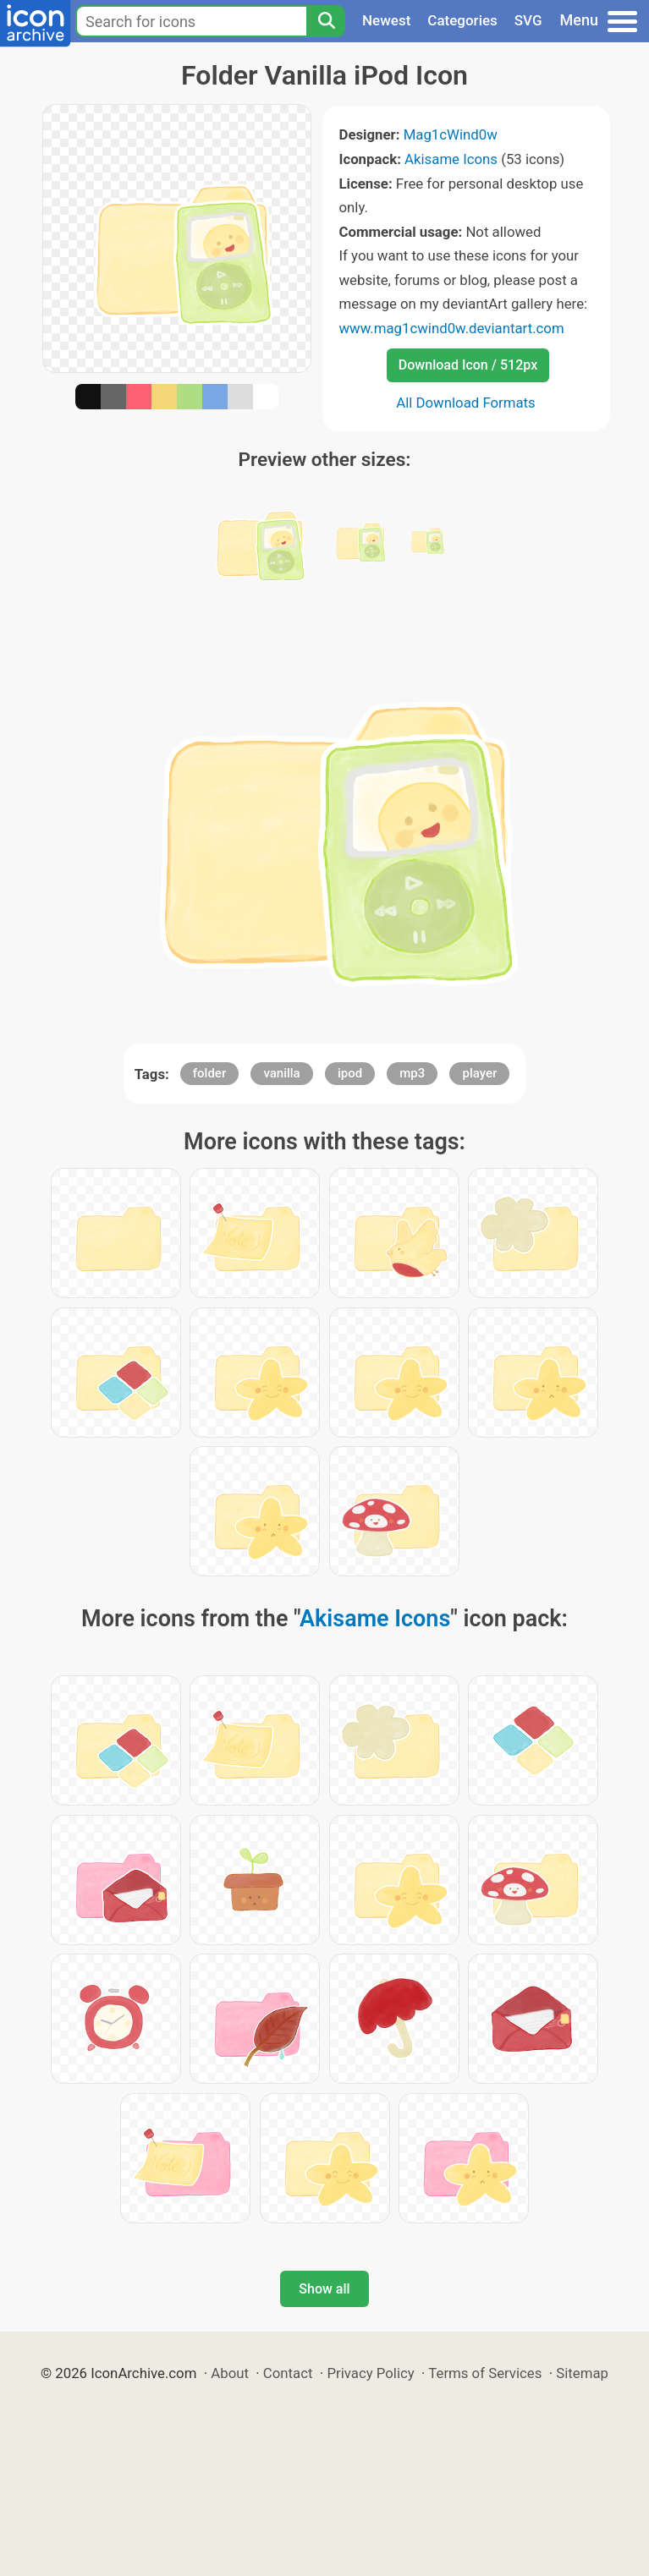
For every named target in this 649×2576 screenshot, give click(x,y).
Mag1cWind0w (451, 134)
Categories (462, 20)
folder (209, 1073)
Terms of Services (485, 2373)
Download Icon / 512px (468, 365)
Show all (324, 2289)
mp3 (412, 1073)
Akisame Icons (451, 159)
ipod (350, 1073)
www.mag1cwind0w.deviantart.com (451, 328)
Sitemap (582, 2373)
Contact (288, 2373)
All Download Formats (466, 402)
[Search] (325, 21)
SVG (528, 20)
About (230, 2373)
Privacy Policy (370, 2373)
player (479, 1073)
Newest (386, 20)
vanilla (281, 1073)
